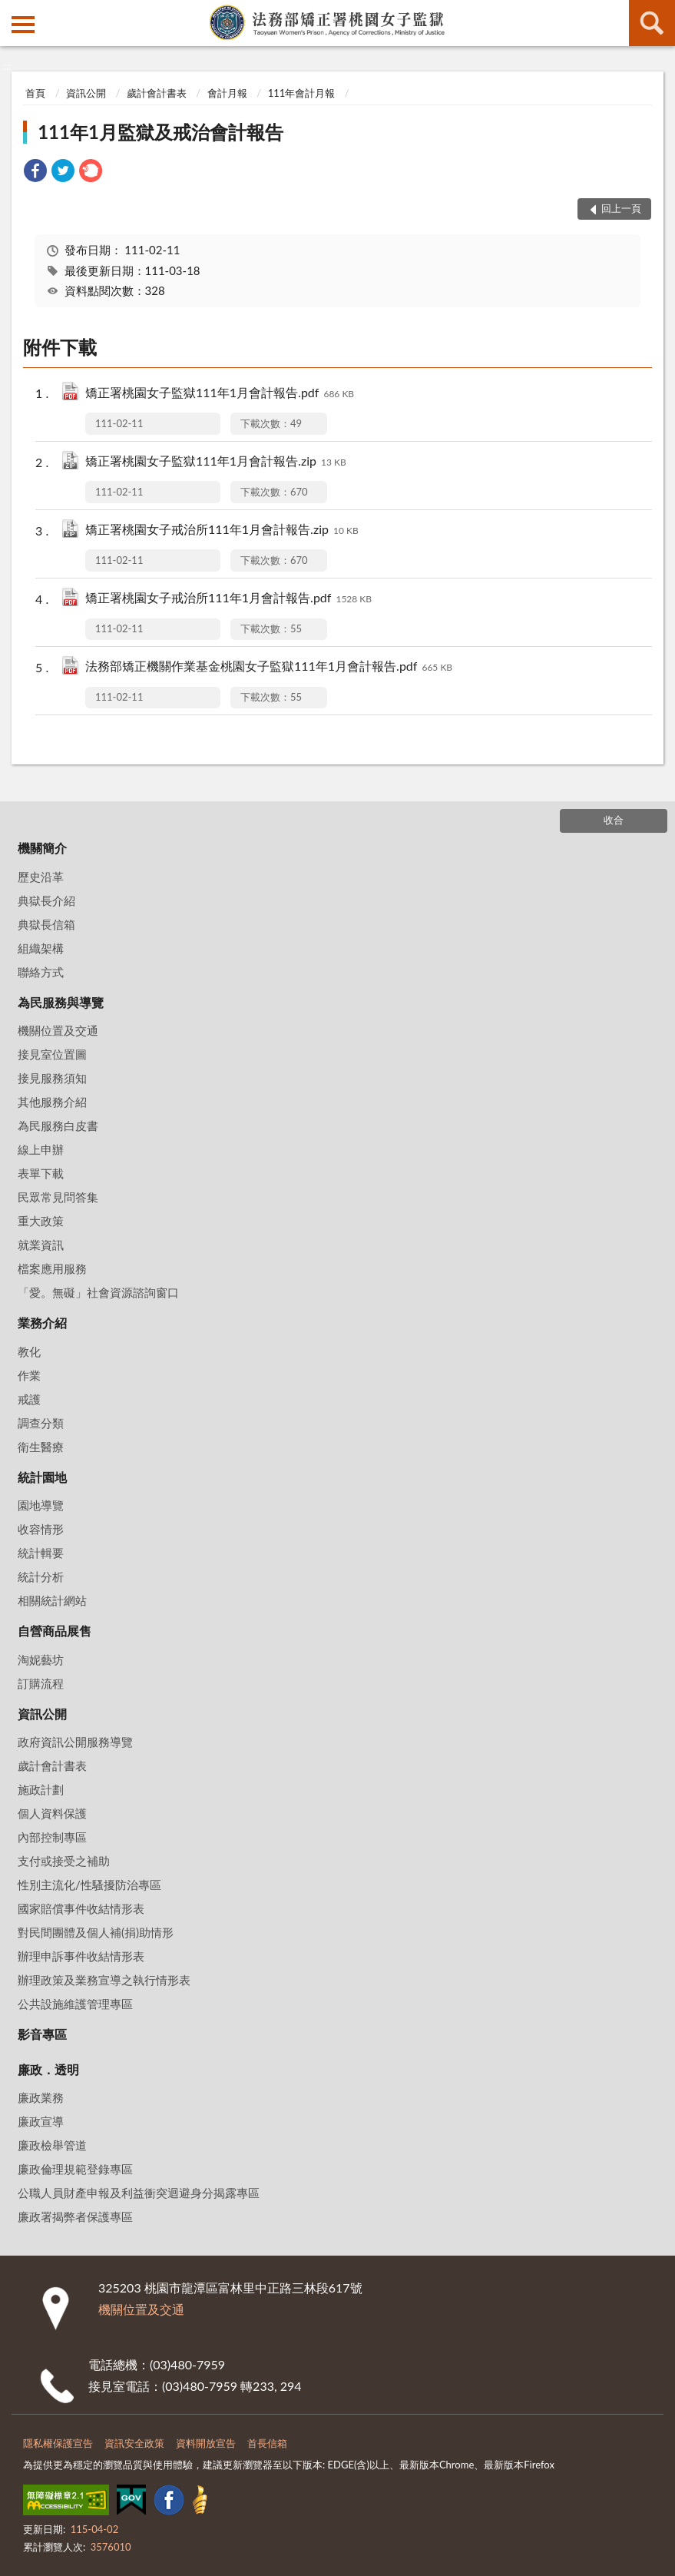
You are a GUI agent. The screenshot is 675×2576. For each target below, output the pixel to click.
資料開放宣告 (206, 2443)
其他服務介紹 (52, 1102)
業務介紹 (42, 1322)
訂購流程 (41, 1683)
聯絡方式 (41, 972)
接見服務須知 (52, 1078)
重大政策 (41, 1221)
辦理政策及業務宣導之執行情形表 (104, 1980)
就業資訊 (41, 1245)
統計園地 (42, 1477)
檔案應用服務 (52, 1268)
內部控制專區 (52, 1837)
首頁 (35, 93)
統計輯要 (41, 1553)
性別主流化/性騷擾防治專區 (89, 1884)
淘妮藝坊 (41, 1659)
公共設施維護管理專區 (75, 2004)
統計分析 (41, 1576)
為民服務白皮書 (58, 1125)
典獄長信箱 (46, 924)
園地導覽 (41, 1505)
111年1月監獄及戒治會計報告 (160, 132)
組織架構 (41, 948)
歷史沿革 (41, 877)
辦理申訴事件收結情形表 (81, 1956)
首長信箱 (267, 2443)
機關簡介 (42, 847)
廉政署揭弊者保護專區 (75, 2216)
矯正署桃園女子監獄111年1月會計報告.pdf (219, 394)
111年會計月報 (302, 93)
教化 (29, 1351)
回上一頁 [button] (621, 208)
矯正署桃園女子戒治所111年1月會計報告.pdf (228, 599)
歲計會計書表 (157, 93)
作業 (29, 1375)
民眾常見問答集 (58, 1197)
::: (12, 11)
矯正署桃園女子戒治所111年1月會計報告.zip (222, 530)
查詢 (652, 23)
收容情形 (41, 1529)
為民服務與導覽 (61, 1002)
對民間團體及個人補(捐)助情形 (96, 1932)
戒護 (29, 1399)
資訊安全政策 (134, 2443)
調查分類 (41, 1423)
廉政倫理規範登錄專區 (75, 2169)
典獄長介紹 (46, 900)
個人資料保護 (52, 1813)
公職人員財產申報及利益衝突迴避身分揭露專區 (139, 2193)
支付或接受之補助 (64, 1861)
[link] (35, 172)
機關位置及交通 (58, 1030)
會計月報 (227, 93)
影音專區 (42, 2034)
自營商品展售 (54, 1630)
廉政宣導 (41, 2121)
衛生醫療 (41, 1447)
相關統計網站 (52, 1600)
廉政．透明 (48, 2069)
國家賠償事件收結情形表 (81, 1908)
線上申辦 (41, 1149)
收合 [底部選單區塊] (614, 820)
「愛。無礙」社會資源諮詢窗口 (98, 1292)
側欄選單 (23, 24)
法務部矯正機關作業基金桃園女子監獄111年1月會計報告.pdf (268, 667)
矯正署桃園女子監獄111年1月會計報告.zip (215, 462)
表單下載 (41, 1173)
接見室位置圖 (52, 1054)
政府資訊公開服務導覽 (75, 1742)
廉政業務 (41, 2097)
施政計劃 (41, 1789)
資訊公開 (86, 93)
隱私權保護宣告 (58, 2443)
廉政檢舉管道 (52, 2145)
